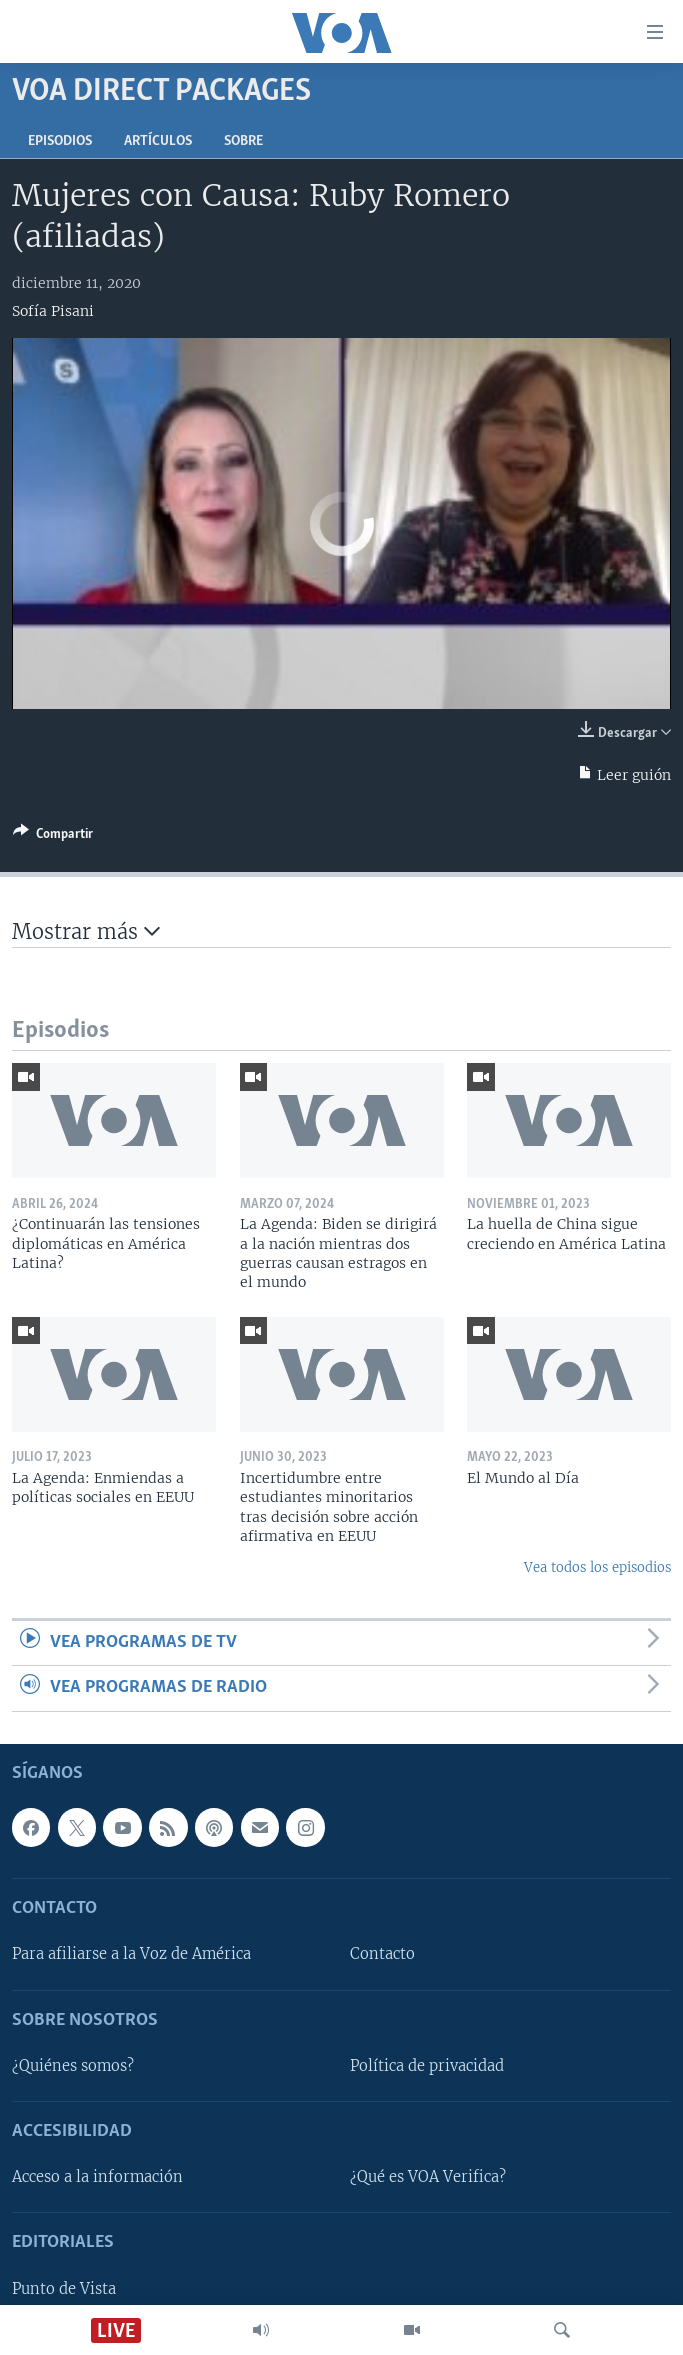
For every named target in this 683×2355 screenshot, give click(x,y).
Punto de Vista (64, 2288)
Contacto (382, 1954)
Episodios (60, 141)
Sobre (243, 141)
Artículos (158, 141)
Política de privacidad (427, 2066)
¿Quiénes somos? (73, 2066)
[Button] (53, 837)
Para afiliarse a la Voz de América (131, 1954)
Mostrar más (86, 931)
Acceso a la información (97, 2177)
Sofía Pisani (53, 311)
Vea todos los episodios (597, 1567)
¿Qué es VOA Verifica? (428, 2177)
